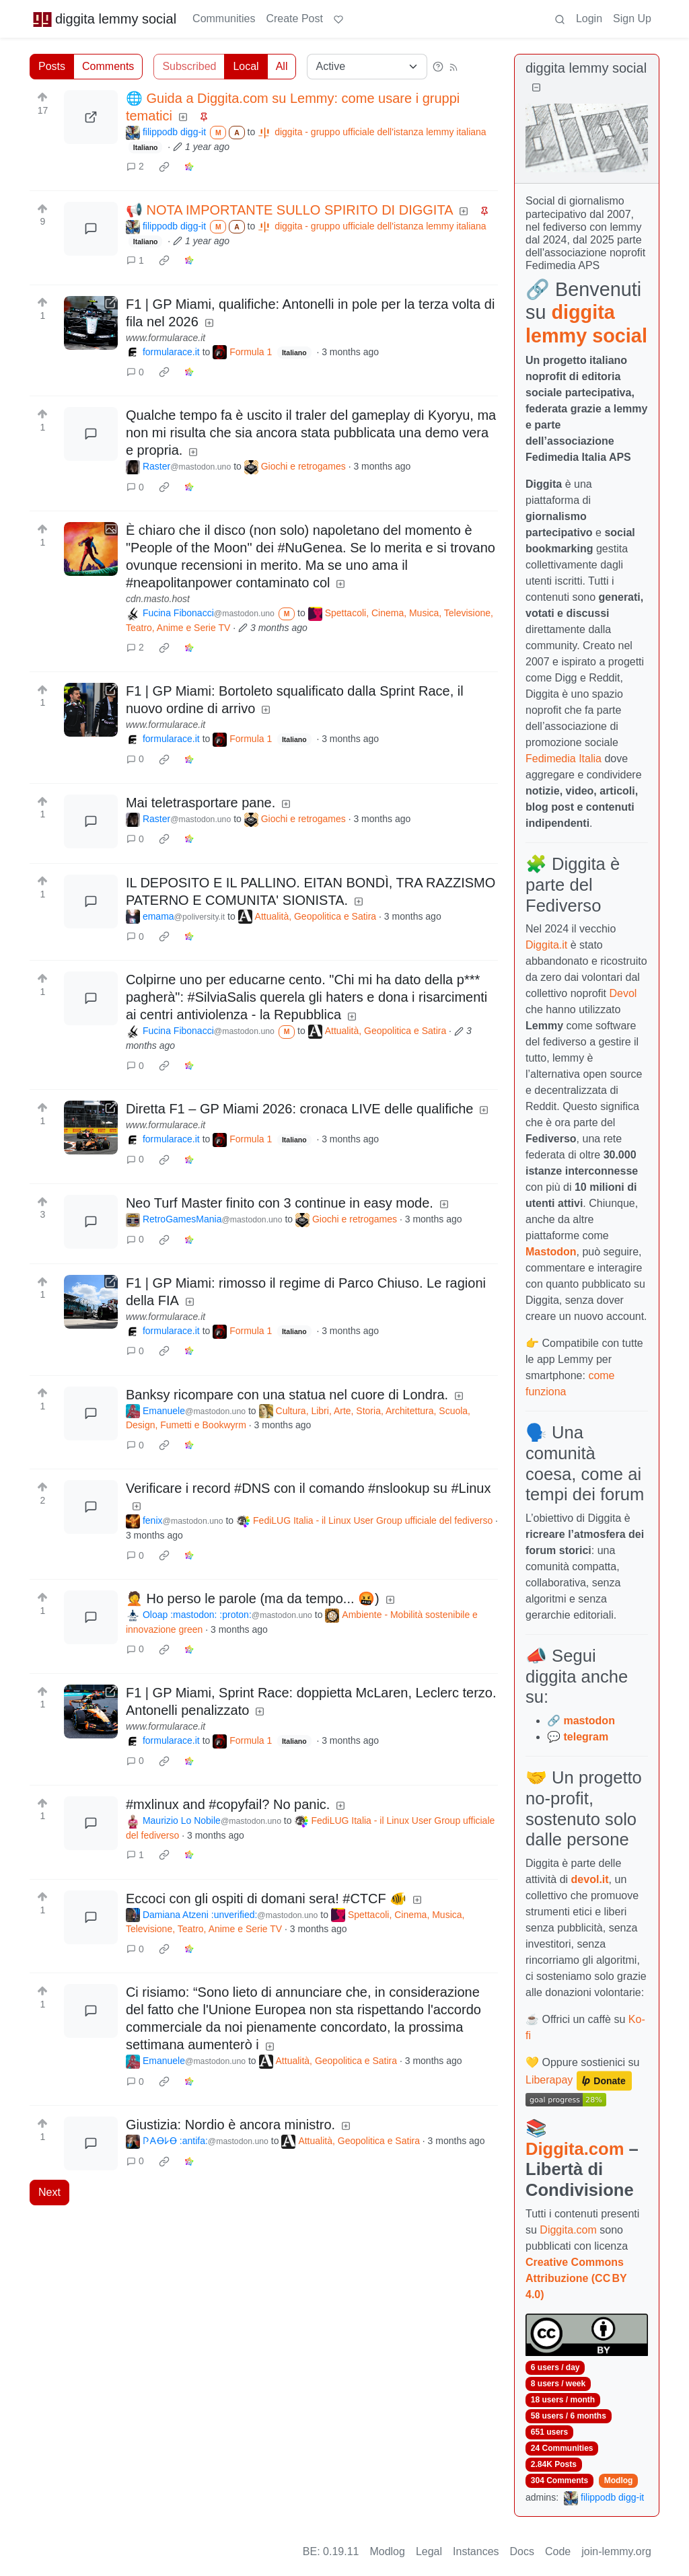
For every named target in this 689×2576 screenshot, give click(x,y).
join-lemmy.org (616, 2551)
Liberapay (549, 2080)
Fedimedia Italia (563, 758)
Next (49, 2192)
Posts (51, 66)
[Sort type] (367, 66)
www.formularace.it (165, 337)
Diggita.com (574, 2148)
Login (589, 18)
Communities (223, 18)
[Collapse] (536, 87)
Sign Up (632, 18)
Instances (476, 2551)
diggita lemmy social (104, 19)
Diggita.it (546, 945)
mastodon (588, 1720)
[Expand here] (91, 549)
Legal (429, 2551)
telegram (585, 1736)
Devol (623, 993)
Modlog (618, 2480)
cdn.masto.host (158, 598)
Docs (522, 2551)
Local (245, 66)
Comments (108, 66)
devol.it (590, 1879)
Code (558, 2551)
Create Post (294, 18)
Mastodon (551, 1251)
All (282, 66)
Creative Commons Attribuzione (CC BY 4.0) (575, 2278)
